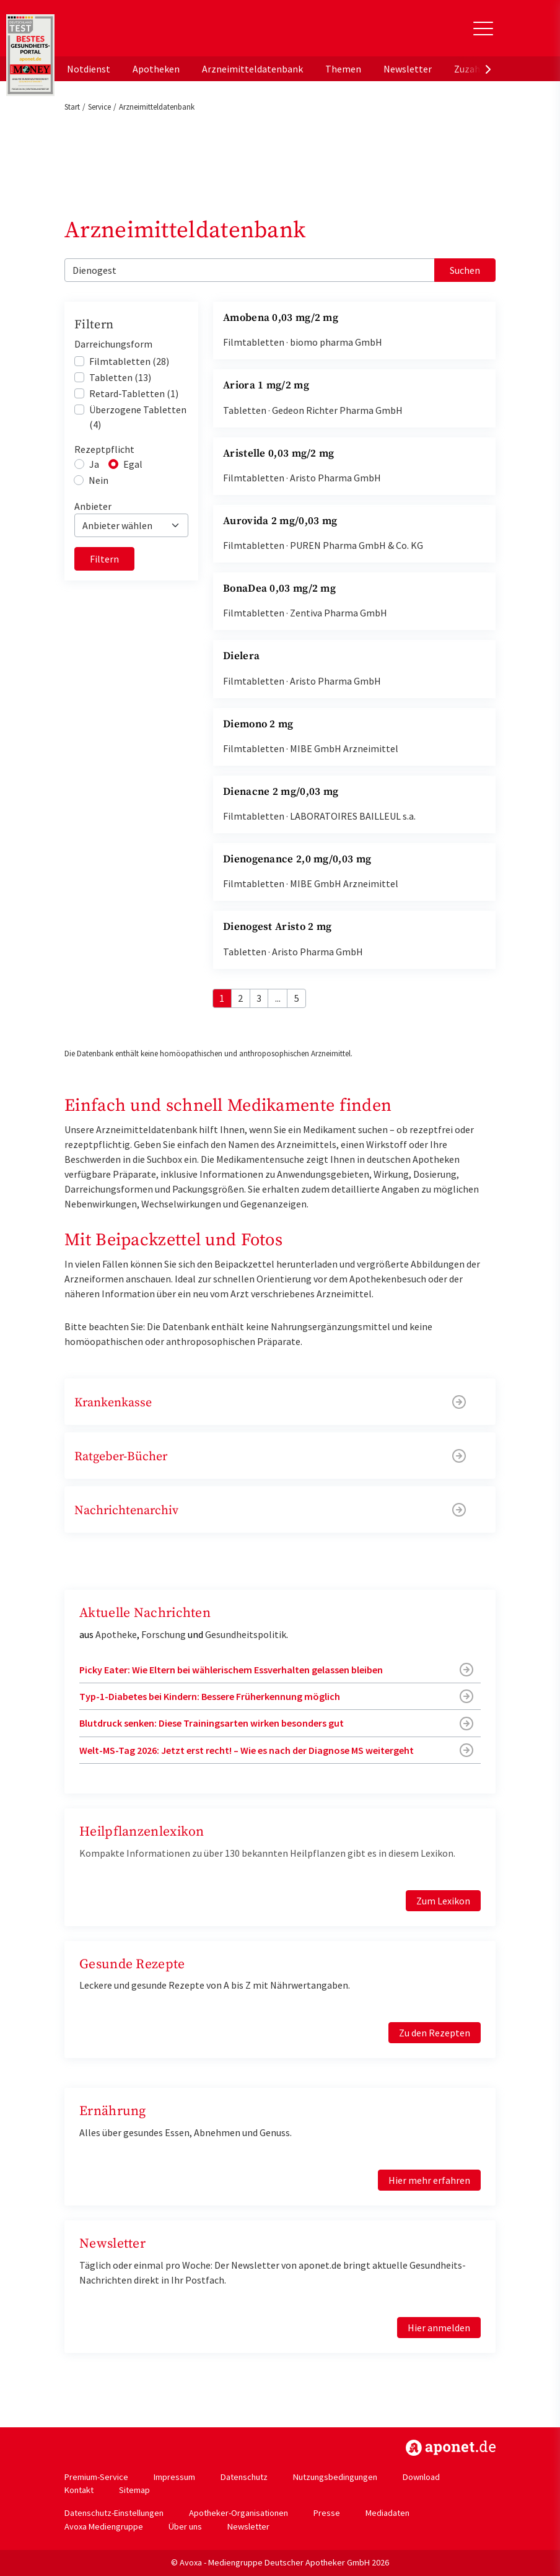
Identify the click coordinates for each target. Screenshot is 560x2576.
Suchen (465, 270)
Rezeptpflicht (104, 449)
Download (421, 2476)
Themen (343, 69)
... (278, 998)
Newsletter (407, 69)
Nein (98, 480)
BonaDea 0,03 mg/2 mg (279, 588)
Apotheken (156, 69)
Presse (326, 2512)
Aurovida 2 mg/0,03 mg (280, 521)
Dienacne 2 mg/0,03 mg (280, 792)
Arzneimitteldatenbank (252, 69)
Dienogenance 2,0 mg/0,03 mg (297, 859)
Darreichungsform (113, 344)
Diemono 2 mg (258, 724)
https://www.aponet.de (451, 2448)
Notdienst (88, 69)
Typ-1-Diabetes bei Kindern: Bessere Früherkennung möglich (209, 1696)
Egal (132, 464)
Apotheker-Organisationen (238, 2512)
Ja (94, 464)
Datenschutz (244, 2476)
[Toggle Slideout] (483, 28)
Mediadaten (387, 2512)
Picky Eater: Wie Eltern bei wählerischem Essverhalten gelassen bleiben (231, 1669)
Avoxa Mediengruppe (103, 2526)
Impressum (174, 2476)
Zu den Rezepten (434, 2032)
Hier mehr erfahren (429, 2180)
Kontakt (79, 2489)
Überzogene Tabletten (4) (137, 417)
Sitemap (134, 2489)
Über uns (185, 2526)
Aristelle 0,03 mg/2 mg (279, 453)
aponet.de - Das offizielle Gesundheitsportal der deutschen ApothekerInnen (147, 33)
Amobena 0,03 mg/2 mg (280, 318)
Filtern (104, 559)
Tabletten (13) (120, 377)
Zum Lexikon (443, 1901)
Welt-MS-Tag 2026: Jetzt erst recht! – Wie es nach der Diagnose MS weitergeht (246, 1750)
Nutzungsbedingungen (335, 2476)
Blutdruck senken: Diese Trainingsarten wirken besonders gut (211, 1723)
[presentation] (488, 68)
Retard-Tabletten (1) (133, 393)
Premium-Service (96, 2476)
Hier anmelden (439, 2327)
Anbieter (93, 506)
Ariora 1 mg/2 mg (266, 385)
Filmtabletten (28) (129, 361)
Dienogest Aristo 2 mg (277, 927)
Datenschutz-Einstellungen (114, 2512)
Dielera (241, 656)
